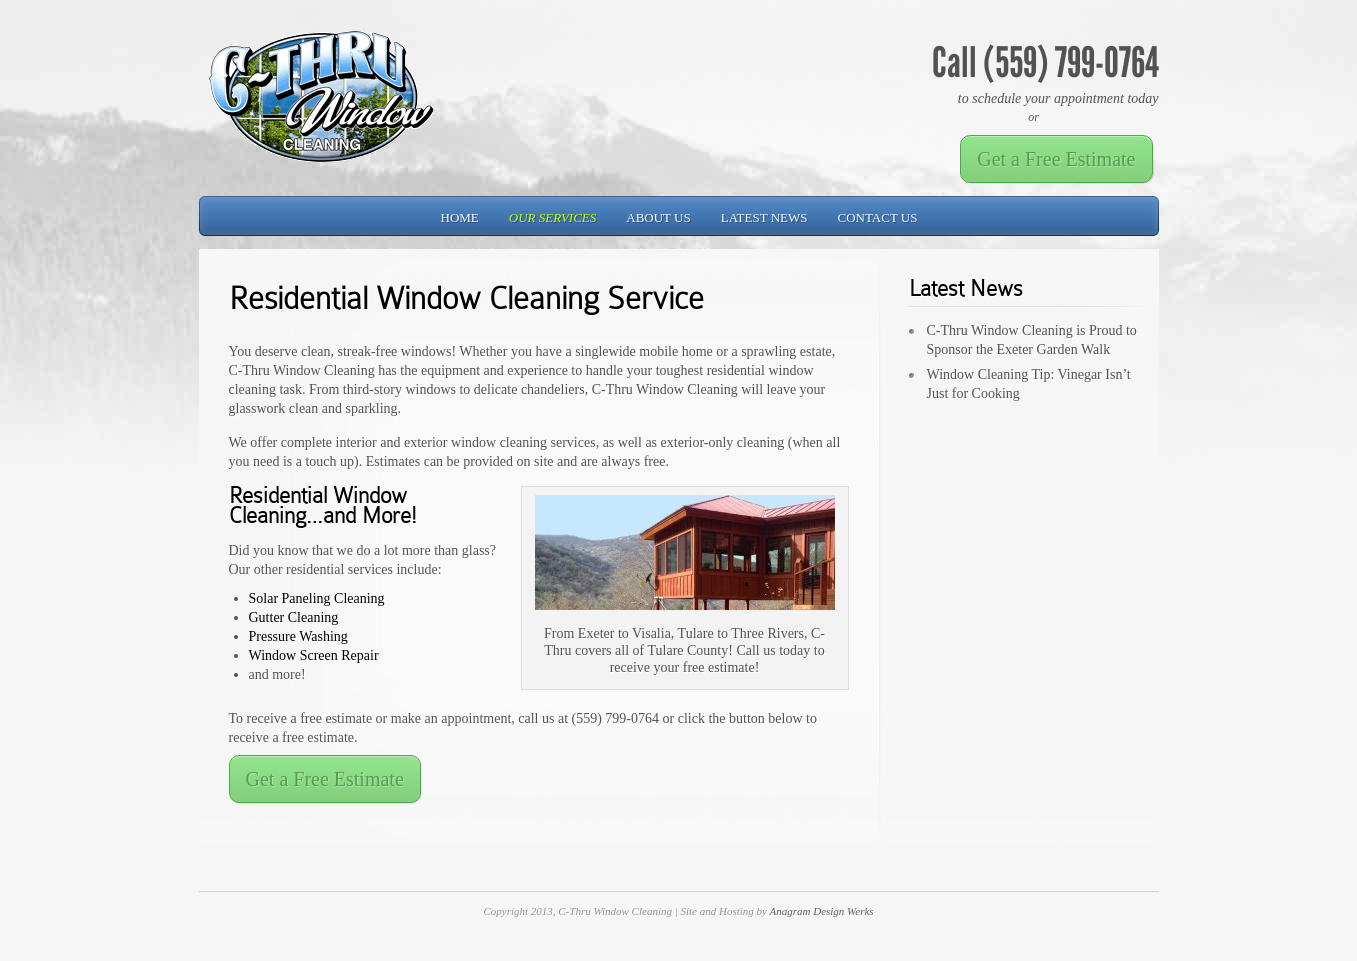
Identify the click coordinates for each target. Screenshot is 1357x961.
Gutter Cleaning (294, 617)
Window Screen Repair (314, 655)
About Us (658, 217)
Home (460, 217)
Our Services (553, 217)
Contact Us (878, 217)
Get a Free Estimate (1056, 159)
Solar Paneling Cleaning (317, 598)
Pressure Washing (298, 636)
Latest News (764, 217)
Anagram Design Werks (822, 911)
